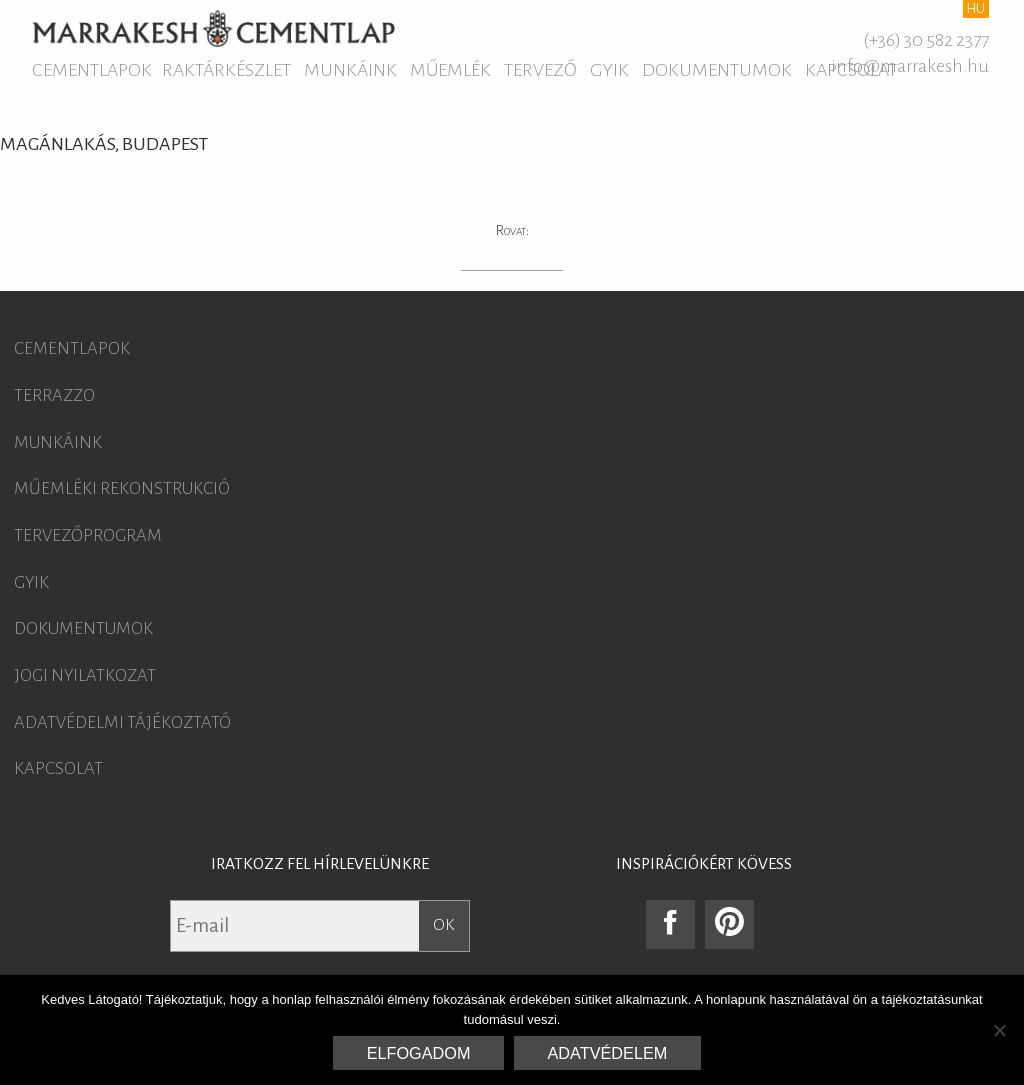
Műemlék (450, 70)
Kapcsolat (58, 769)
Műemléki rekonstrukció (122, 489)
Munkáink (350, 70)
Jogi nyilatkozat (85, 676)
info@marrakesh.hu (910, 66)
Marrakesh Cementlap (213, 28)
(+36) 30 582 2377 (926, 40)
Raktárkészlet (226, 70)
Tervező (540, 70)
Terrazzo (54, 396)
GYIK (609, 70)
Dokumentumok (717, 70)
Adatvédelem (608, 1053)
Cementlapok (92, 70)
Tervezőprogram (88, 536)
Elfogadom (419, 1053)
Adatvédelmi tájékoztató (122, 723)
